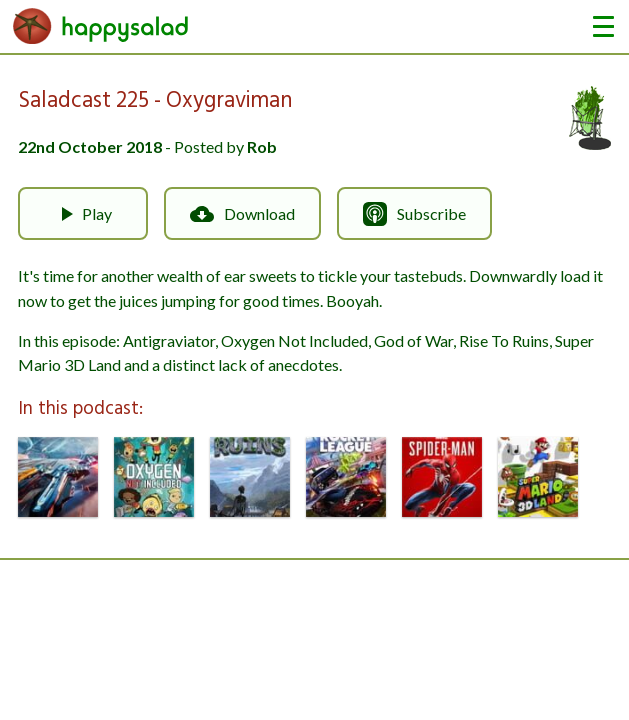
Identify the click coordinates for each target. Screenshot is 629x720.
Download (242, 214)
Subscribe (414, 214)
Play (83, 214)
